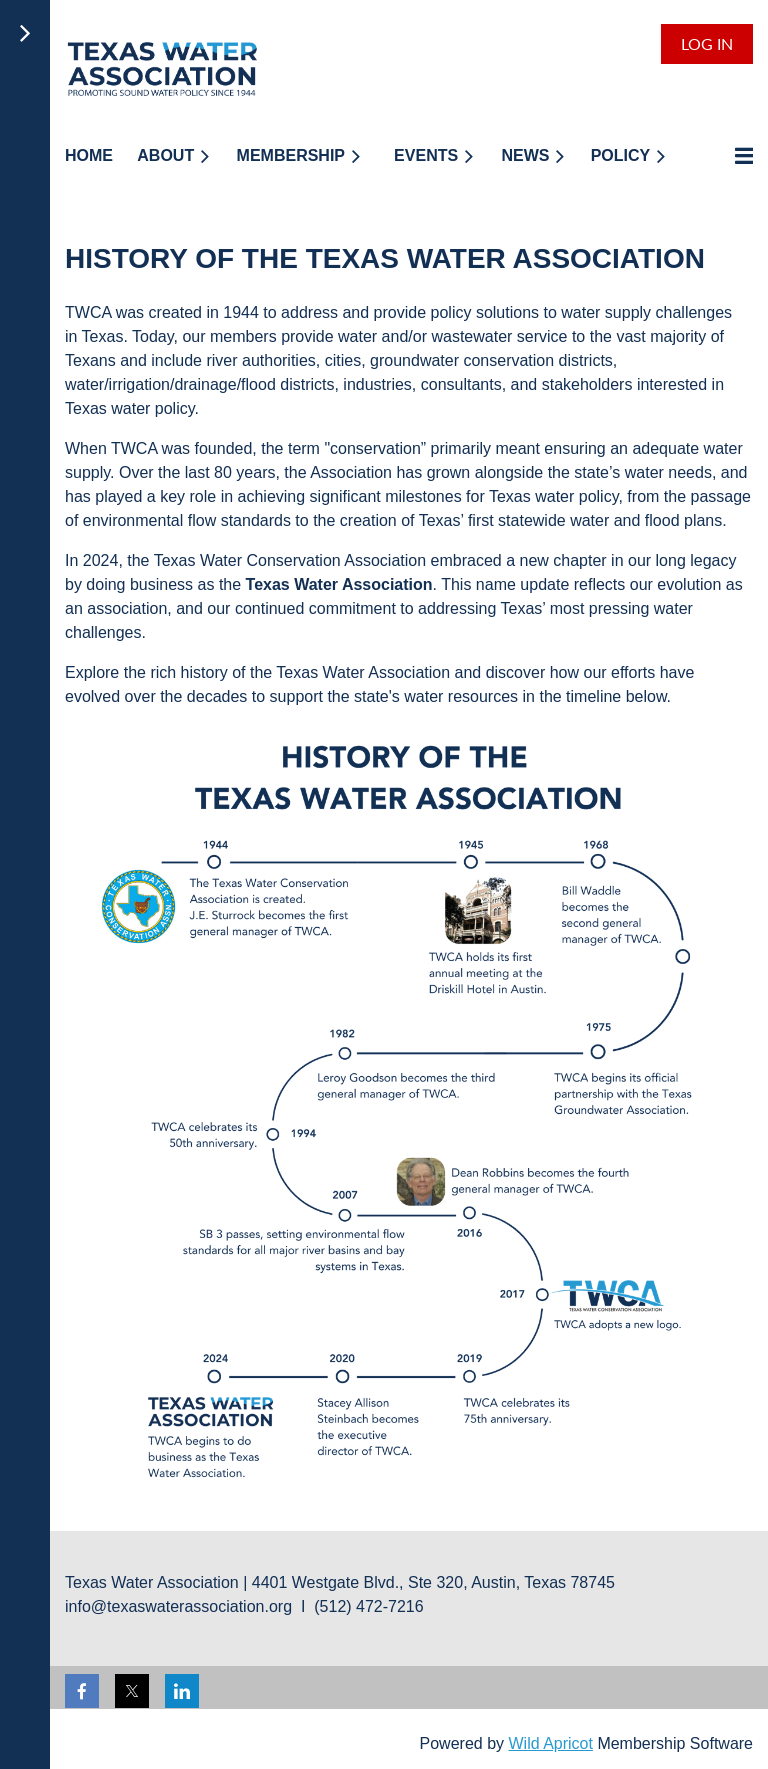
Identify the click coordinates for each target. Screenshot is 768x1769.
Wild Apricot (550, 1743)
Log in (707, 43)
